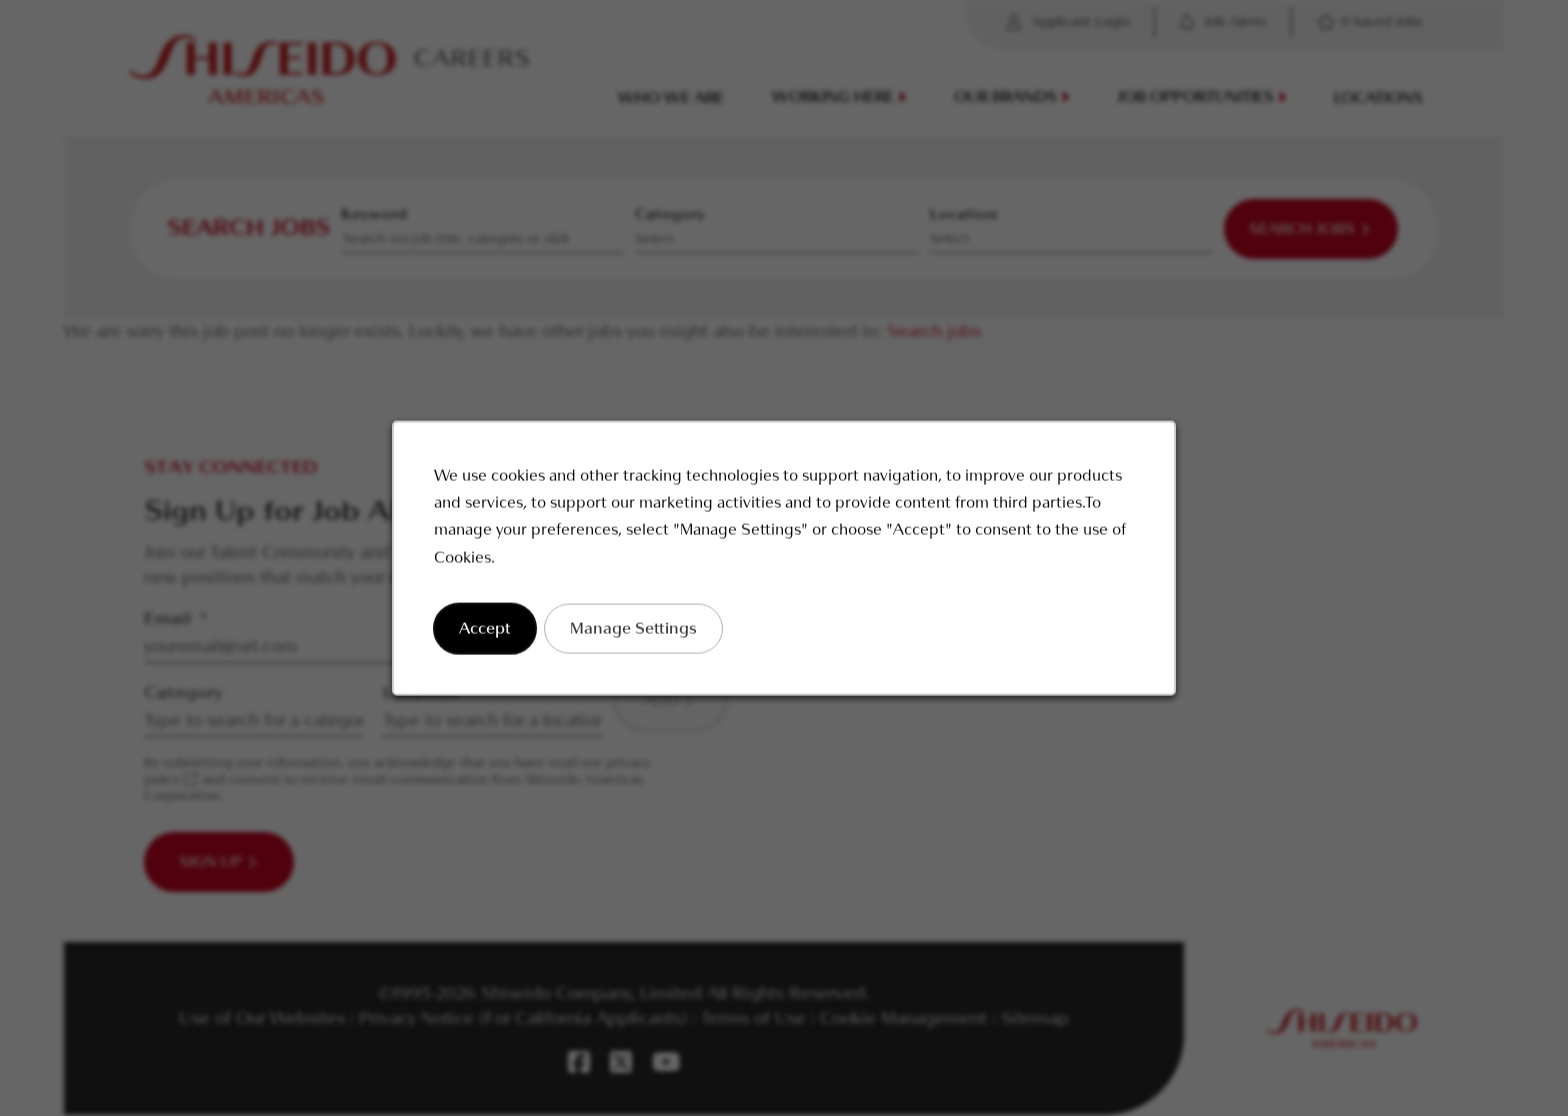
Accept (498, 636)
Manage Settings (640, 636)
